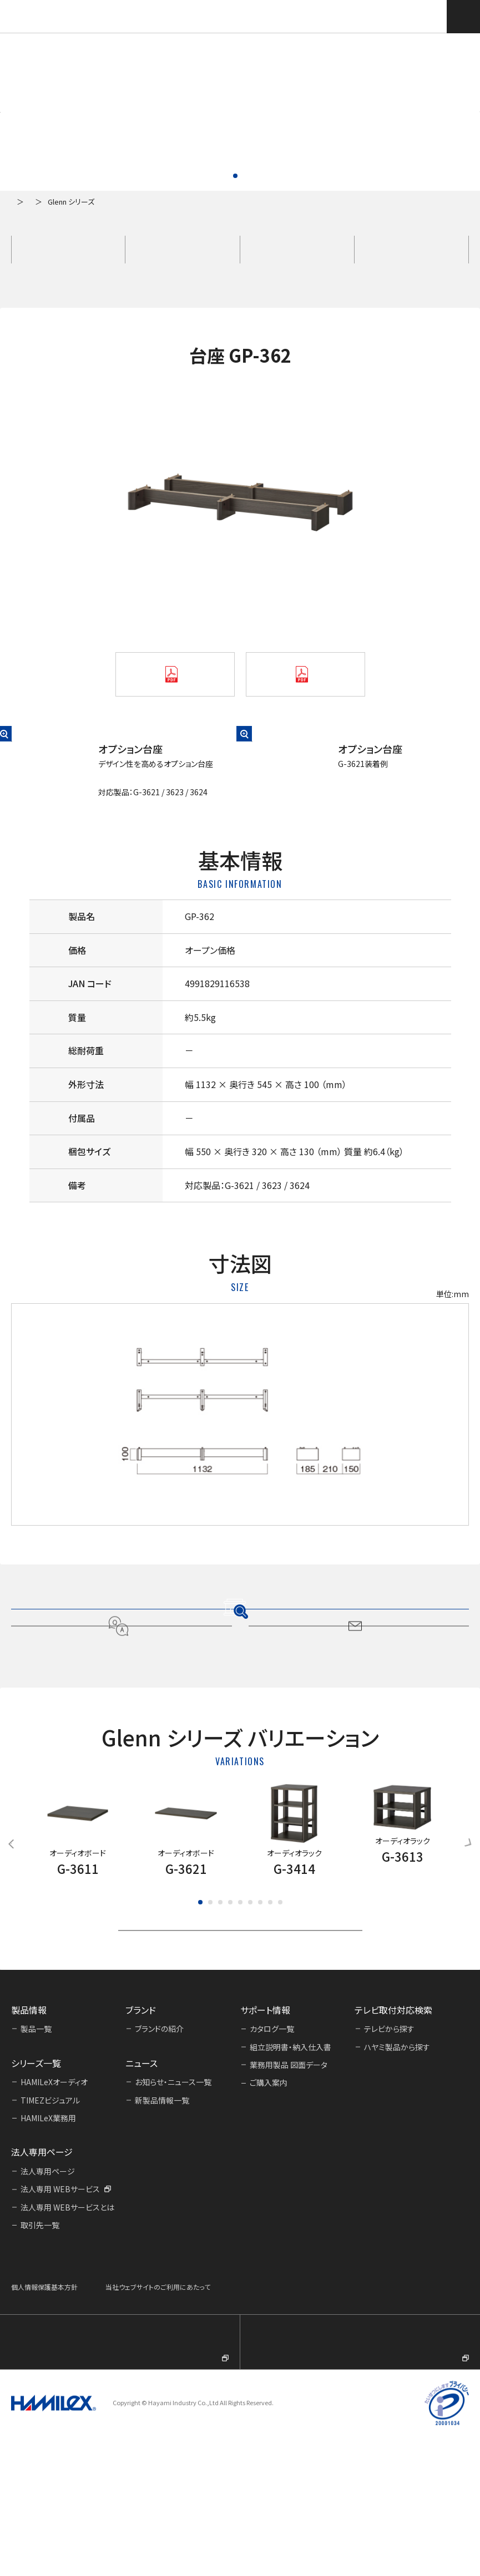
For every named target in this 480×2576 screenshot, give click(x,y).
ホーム (21, 201)
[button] (21, 111)
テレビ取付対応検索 (429, 16)
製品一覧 (64, 201)
